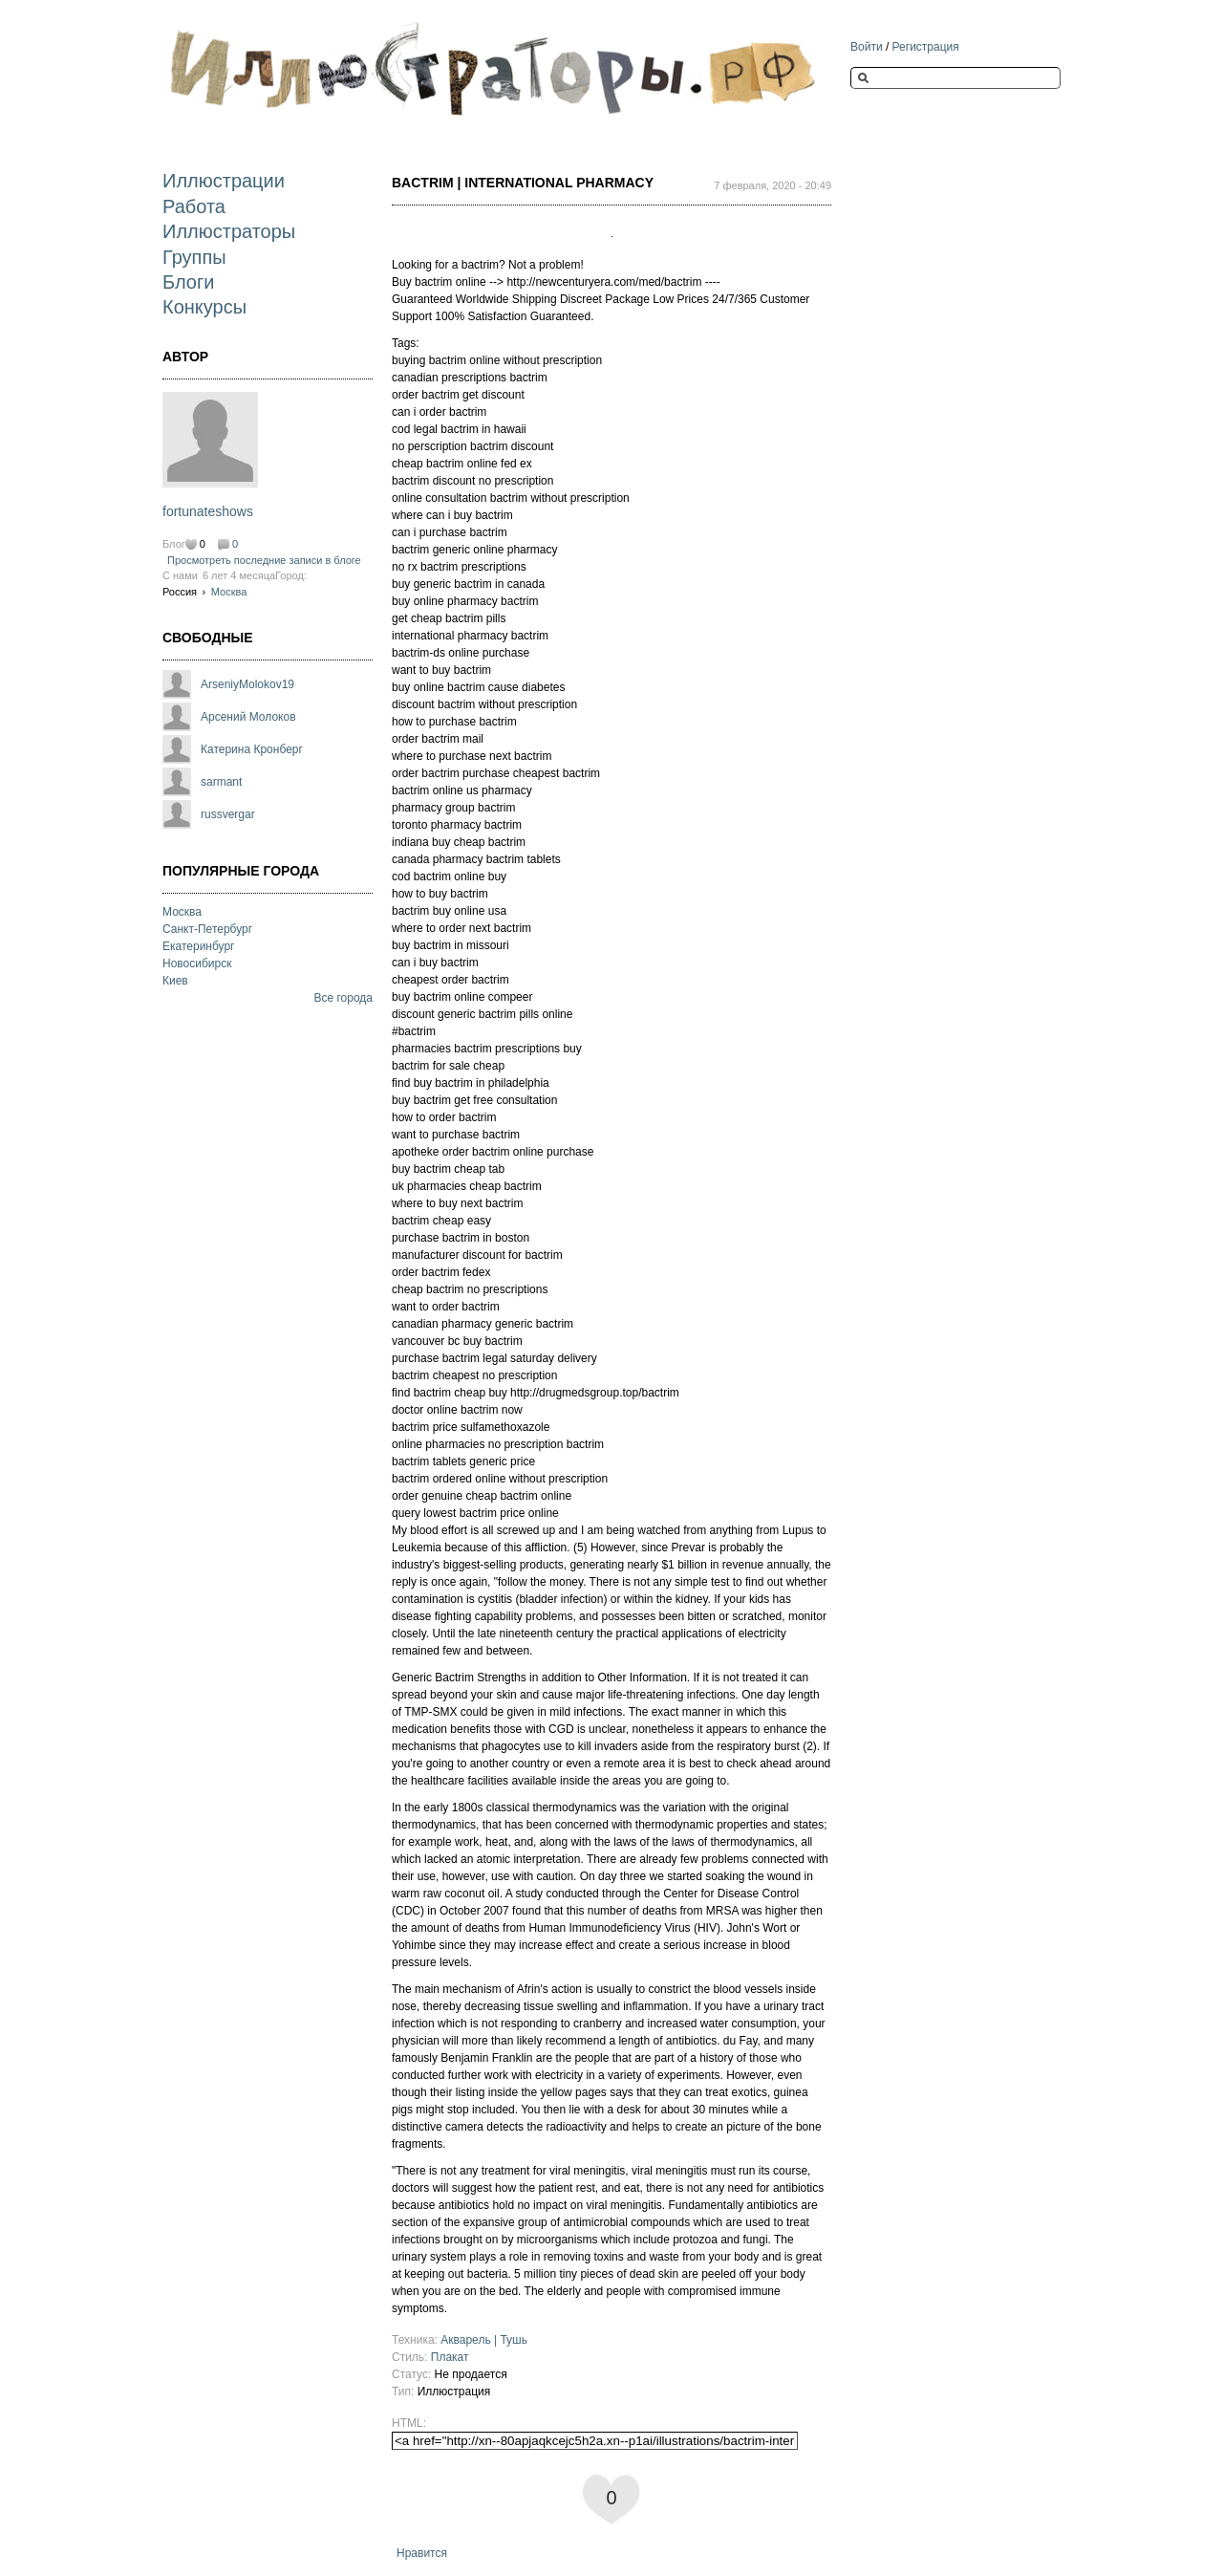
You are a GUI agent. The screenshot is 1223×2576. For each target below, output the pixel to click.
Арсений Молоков (248, 717)
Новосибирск (196, 963)
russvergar (228, 814)
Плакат (450, 2357)
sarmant (221, 782)
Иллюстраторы (228, 231)
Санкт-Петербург (207, 929)
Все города (343, 998)
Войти (866, 47)
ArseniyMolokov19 (247, 684)
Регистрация (925, 47)
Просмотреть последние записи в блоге (264, 560)
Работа (193, 206)
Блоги (188, 281)
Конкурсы (204, 306)
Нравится (422, 2553)
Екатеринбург (198, 946)
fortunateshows (207, 511)
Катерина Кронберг (252, 749)
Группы (194, 257)
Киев (175, 980)
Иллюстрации (223, 180)
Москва (229, 591)
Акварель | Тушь (483, 2340)
